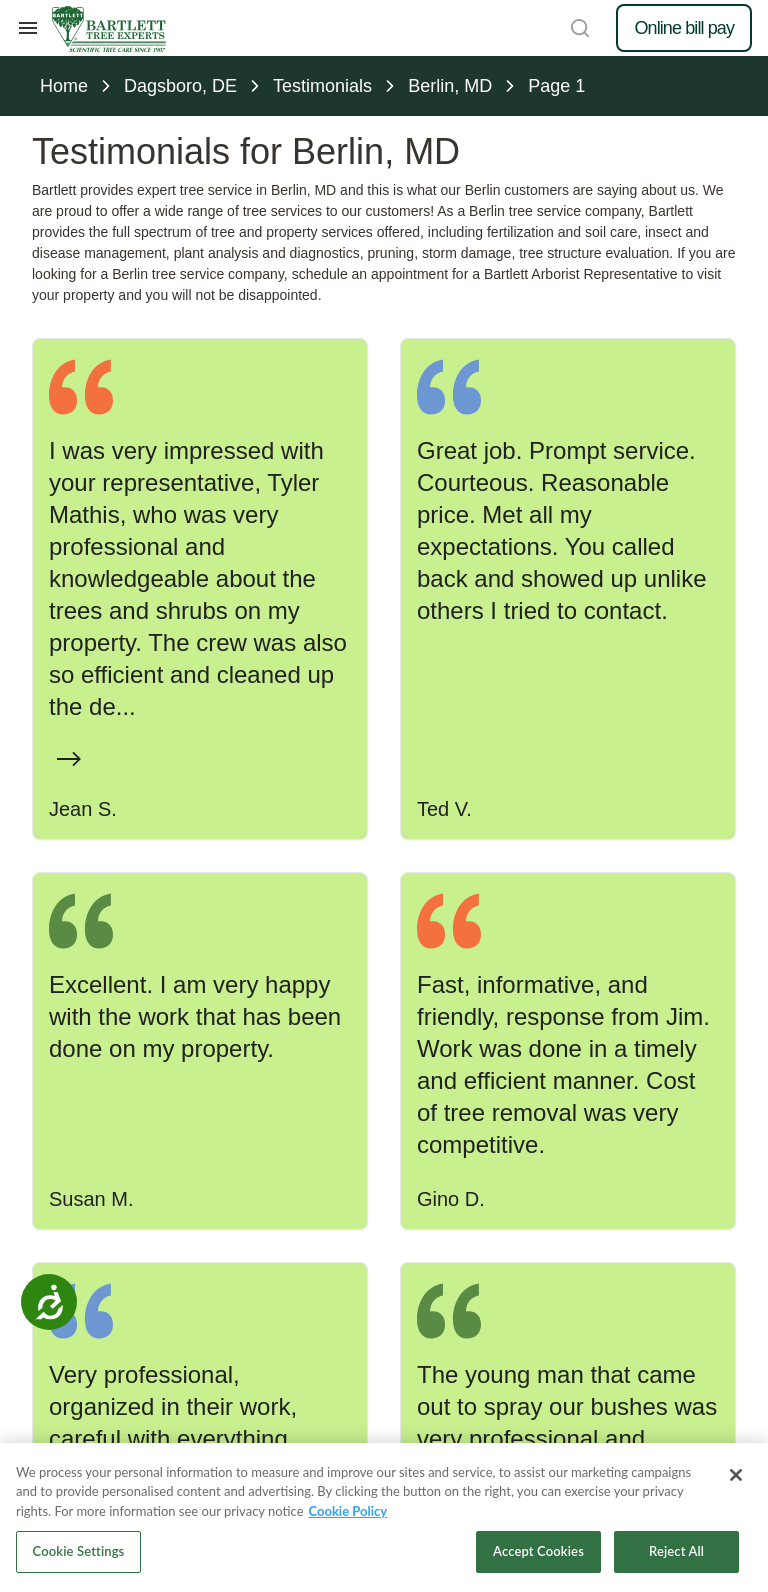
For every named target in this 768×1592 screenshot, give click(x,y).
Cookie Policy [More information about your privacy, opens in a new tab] (348, 1511)
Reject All (676, 1551)
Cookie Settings (79, 1551)
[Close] (736, 1475)
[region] (384, 1517)
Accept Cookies (538, 1551)
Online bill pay (684, 28)
